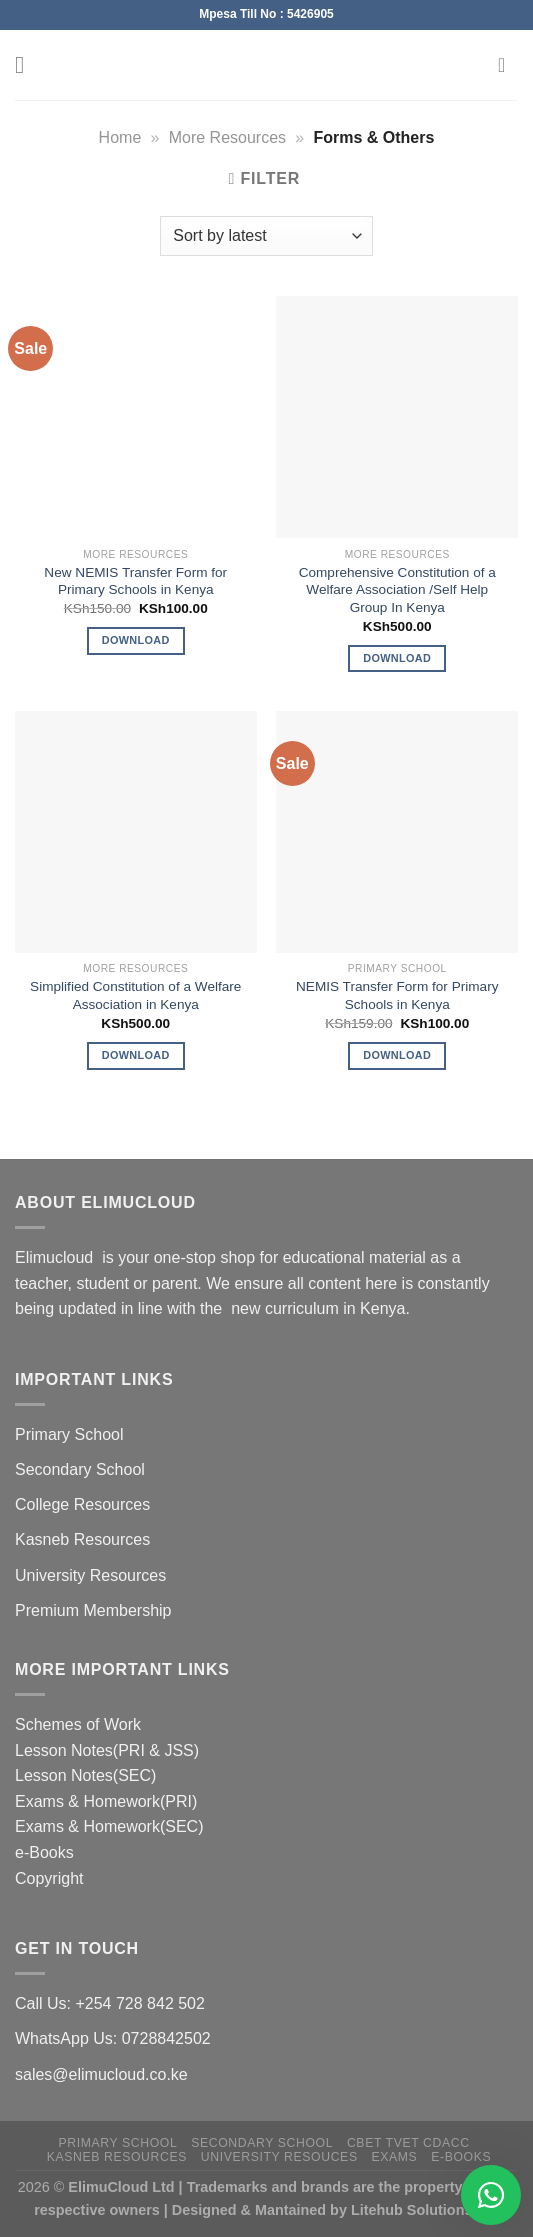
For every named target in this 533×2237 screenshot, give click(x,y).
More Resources (227, 137)
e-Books (44, 1852)
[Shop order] (266, 236)
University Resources (90, 1575)
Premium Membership (93, 1610)
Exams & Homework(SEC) (109, 1826)
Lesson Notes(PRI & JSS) (107, 1750)
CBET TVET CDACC (408, 2143)
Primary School (69, 1434)
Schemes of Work (78, 1724)
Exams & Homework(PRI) (106, 1801)
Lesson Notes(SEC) (85, 1775)
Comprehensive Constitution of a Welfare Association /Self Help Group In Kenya (397, 590)
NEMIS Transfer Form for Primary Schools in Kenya (397, 995)
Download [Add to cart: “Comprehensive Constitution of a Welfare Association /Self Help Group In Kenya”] (397, 658)
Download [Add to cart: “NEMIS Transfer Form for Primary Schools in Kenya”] (397, 1055)
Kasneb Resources (82, 1539)
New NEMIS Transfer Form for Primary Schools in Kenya (135, 581)
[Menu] (27, 64)
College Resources (82, 1504)
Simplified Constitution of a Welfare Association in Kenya (135, 995)
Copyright (49, 1878)
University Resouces (279, 2157)
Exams (394, 2157)
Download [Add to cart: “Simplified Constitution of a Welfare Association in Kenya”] (136, 1055)
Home (120, 137)
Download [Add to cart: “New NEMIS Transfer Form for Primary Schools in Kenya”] (136, 640)
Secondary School (80, 1469)
